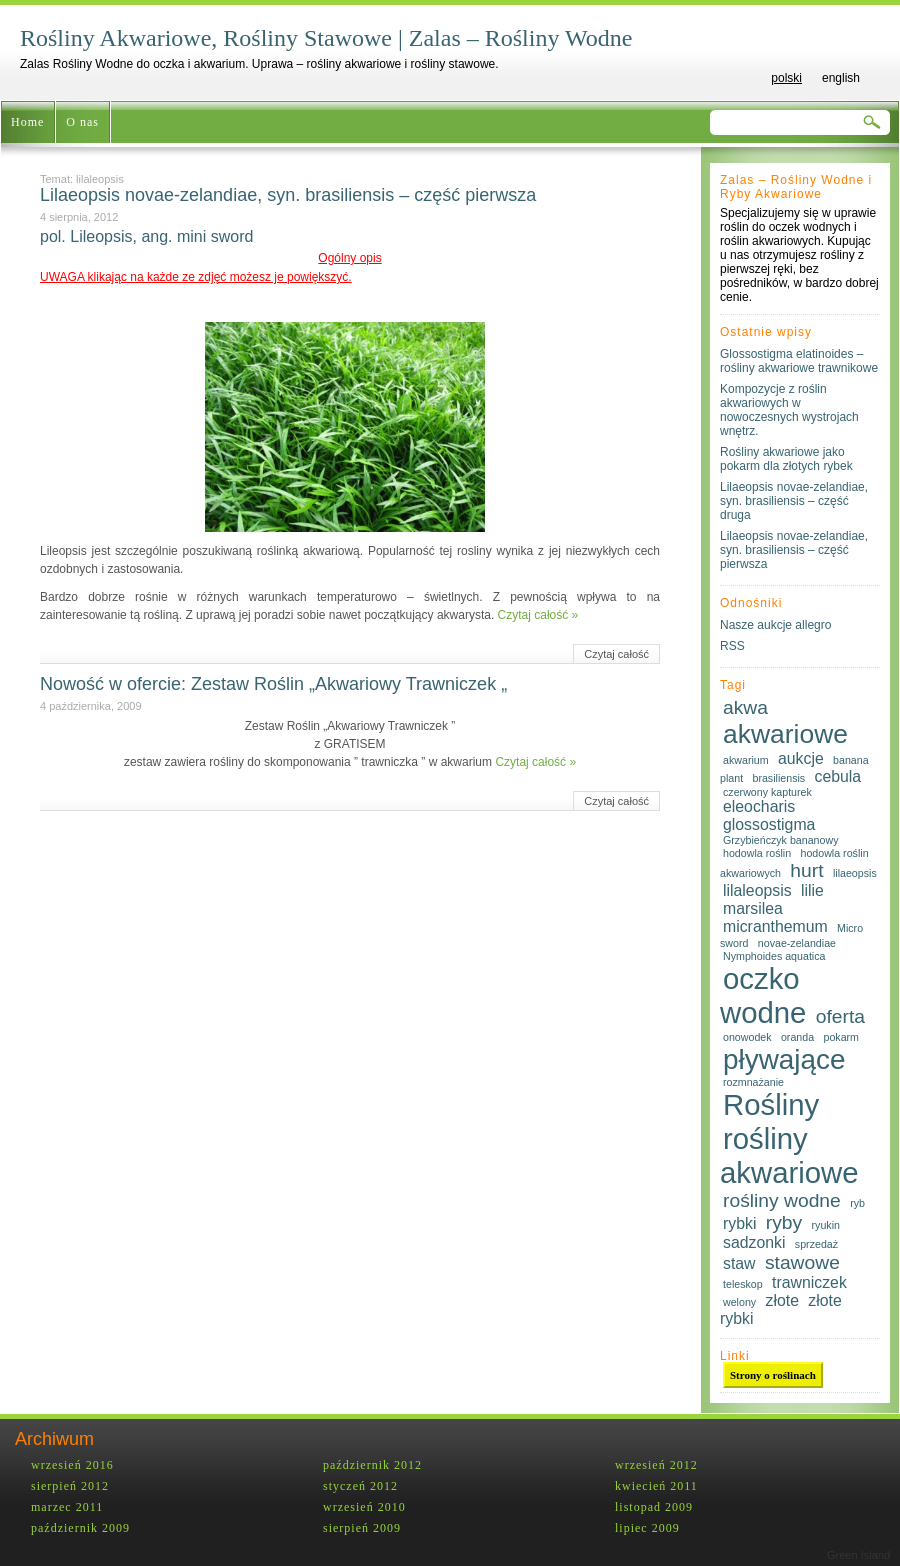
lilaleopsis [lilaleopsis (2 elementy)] (757, 890)
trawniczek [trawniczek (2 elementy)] (809, 1282)
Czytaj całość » (538, 615)
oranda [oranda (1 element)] (797, 1037)
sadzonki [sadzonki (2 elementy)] (754, 1242)
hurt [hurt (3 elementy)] (806, 870)
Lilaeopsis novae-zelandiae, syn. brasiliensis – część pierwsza (288, 195)
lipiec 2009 (647, 1528)
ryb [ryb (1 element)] (857, 1203)
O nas (82, 122)
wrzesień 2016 (72, 1465)
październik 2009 (80, 1528)
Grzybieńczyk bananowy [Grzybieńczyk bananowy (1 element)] (781, 840)
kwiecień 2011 (656, 1486)
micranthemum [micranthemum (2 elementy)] (775, 926)
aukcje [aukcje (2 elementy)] (801, 758)
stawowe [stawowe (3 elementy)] (802, 1262)
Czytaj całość (616, 654)
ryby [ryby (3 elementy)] (784, 1222)
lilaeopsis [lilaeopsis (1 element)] (855, 873)
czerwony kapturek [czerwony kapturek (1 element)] (767, 792)
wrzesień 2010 (364, 1507)
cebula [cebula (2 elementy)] (838, 776)
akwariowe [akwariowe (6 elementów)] (785, 734)
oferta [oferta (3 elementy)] (840, 1016)
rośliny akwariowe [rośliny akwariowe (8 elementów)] (789, 1155)
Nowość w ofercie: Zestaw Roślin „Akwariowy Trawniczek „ (273, 684)
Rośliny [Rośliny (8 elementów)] (771, 1104)
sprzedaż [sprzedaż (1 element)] (816, 1244)
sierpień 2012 (70, 1486)
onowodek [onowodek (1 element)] (747, 1037)
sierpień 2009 (362, 1528)
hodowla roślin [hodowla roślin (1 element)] (757, 853)
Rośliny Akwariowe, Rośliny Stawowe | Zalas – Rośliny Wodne (326, 38)
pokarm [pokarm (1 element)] (841, 1037)
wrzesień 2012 (656, 1465)
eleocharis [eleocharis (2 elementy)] (759, 806)
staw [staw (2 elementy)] (739, 1263)
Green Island (858, 1555)
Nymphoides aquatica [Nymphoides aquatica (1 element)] (774, 956)
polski (786, 78)
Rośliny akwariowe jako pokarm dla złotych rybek (786, 459)
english (841, 78)
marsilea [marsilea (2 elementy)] (753, 908)
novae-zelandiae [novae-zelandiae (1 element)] (797, 943)
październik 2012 (372, 1465)
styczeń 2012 (360, 1486)
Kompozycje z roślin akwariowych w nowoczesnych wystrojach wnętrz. (789, 410)
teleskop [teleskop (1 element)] (743, 1284)
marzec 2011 (67, 1507)
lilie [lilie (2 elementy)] (812, 890)
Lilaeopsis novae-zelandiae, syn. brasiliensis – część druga (794, 501)
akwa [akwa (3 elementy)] (745, 707)
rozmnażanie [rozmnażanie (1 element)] (753, 1082)
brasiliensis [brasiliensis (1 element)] (778, 778)
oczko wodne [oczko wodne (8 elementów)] (763, 995)
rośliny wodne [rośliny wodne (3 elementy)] (782, 1200)
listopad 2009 (654, 1507)
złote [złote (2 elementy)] (782, 1300)
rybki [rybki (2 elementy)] (739, 1223)
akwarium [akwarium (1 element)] (746, 760)
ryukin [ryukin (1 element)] (826, 1225)
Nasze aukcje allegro (775, 625)
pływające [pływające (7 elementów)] (784, 1059)
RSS (732, 646)
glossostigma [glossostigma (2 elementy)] (769, 824)
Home (27, 122)
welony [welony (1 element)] (739, 1302)
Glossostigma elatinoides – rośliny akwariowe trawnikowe (799, 361)
